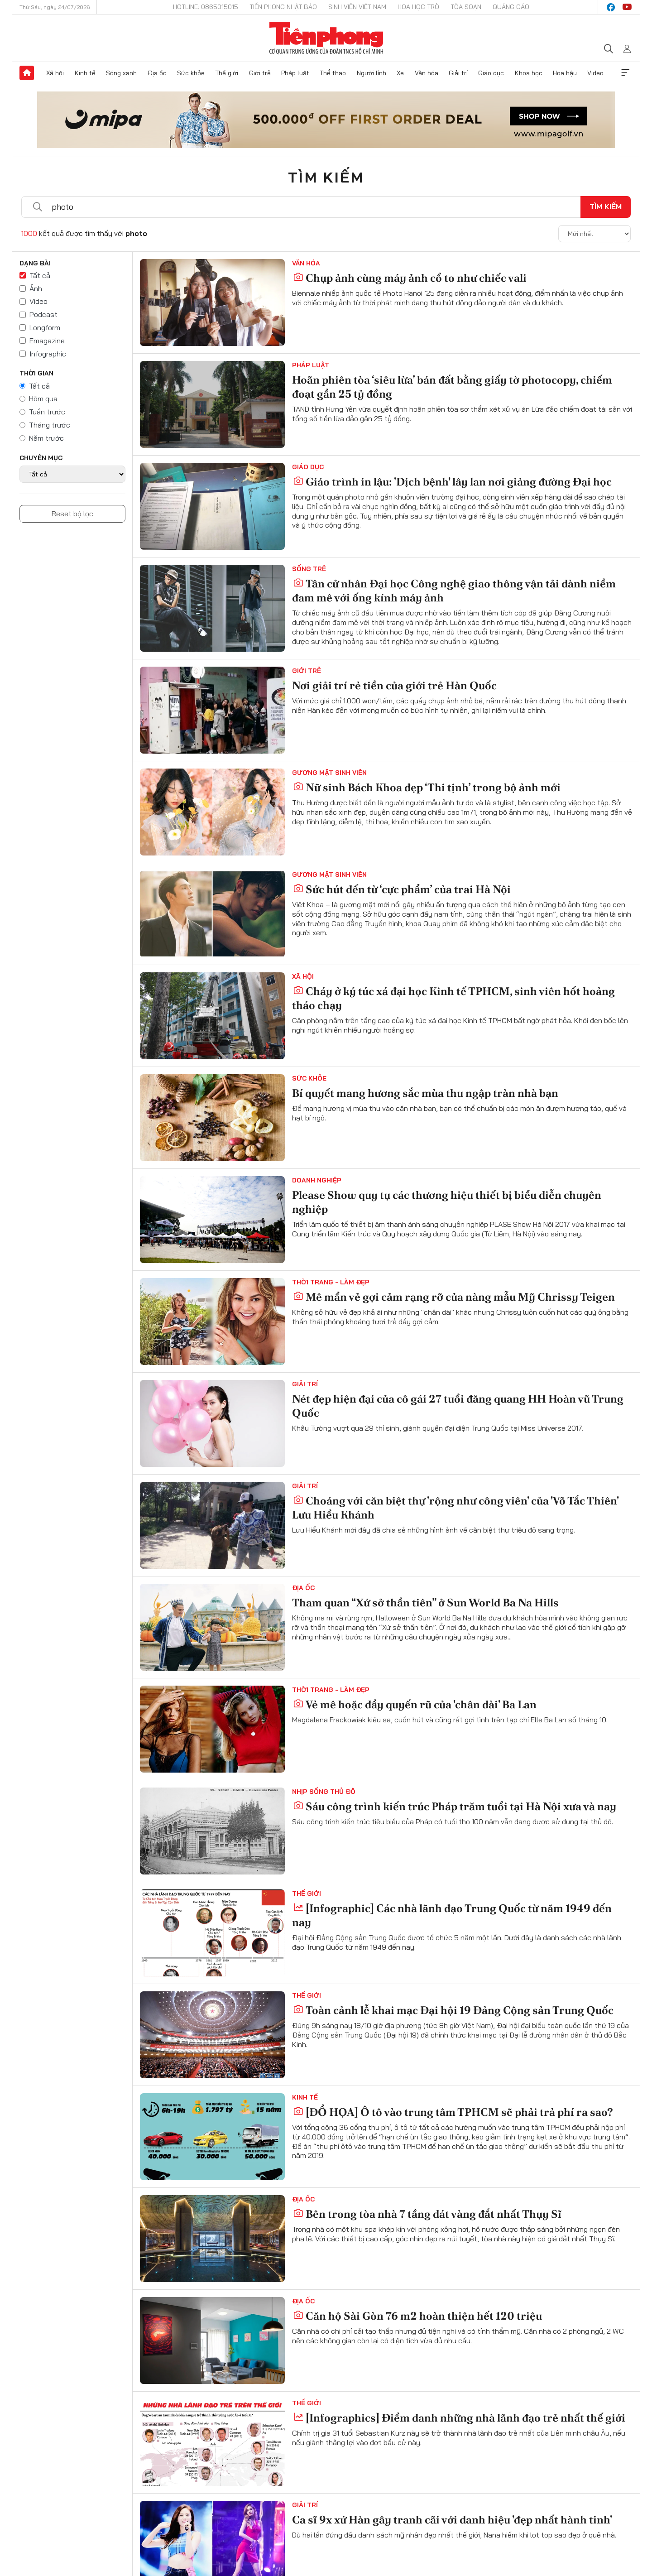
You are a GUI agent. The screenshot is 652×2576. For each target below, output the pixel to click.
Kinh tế (85, 73)
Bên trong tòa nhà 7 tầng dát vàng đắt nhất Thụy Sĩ (427, 2214)
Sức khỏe (191, 73)
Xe (400, 73)
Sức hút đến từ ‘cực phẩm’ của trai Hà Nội (402, 889)
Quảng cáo (511, 7)
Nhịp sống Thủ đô (323, 1792)
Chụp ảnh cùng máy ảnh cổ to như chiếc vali (410, 278)
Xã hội (55, 73)
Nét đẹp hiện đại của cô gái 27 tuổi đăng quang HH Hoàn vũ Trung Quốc (457, 1406)
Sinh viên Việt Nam (357, 7)
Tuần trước (47, 411)
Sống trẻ (309, 569)
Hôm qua (43, 398)
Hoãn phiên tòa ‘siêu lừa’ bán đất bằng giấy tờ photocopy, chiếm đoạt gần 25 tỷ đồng (452, 387)
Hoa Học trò (418, 7)
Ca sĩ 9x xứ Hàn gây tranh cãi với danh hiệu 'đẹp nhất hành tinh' (452, 2520)
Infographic (47, 353)
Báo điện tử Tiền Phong (326, 38)
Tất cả (39, 275)
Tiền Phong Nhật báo (283, 7)
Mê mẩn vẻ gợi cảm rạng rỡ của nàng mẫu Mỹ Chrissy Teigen (454, 1297)
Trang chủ (26, 73)
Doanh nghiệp (316, 1180)
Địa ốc (157, 73)
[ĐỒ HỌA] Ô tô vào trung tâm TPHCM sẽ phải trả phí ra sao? (453, 2112)
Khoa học (528, 73)
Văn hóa (426, 73)
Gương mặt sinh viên (329, 773)
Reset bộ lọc (72, 513)
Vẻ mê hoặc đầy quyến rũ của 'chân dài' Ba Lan (415, 1704)
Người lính (371, 73)
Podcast (43, 314)
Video (595, 73)
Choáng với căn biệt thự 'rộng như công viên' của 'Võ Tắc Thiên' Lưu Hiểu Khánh (455, 1508)
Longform (44, 327)
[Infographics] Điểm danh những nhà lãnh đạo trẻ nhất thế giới (459, 2418)
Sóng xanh (121, 73)
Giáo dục (491, 73)
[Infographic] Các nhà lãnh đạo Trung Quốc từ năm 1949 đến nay (452, 1915)
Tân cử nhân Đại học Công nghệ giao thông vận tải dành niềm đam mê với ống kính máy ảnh (454, 591)
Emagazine (47, 340)
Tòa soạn (466, 7)
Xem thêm (625, 73)
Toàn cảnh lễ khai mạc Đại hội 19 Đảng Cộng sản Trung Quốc (453, 2010)
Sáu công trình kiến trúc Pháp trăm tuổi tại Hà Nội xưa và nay (454, 1806)
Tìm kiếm (326, 177)
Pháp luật (295, 73)
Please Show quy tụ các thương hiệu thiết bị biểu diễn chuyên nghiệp (446, 1202)
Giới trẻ (260, 73)
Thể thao (333, 73)
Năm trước (46, 437)
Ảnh (35, 288)
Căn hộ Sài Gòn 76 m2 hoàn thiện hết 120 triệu (417, 2316)
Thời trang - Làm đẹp (330, 1282)
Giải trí (458, 73)
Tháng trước (49, 424)
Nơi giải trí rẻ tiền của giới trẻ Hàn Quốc (394, 685)
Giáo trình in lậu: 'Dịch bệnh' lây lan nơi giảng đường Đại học (452, 482)
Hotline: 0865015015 (205, 7)
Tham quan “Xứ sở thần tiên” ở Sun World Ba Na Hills (425, 1603)
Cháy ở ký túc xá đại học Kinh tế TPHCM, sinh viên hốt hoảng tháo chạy (453, 998)
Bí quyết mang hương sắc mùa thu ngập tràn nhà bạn (425, 1093)
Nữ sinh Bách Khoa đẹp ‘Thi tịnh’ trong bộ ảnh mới (427, 787)
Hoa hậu (565, 73)
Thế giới (226, 73)
